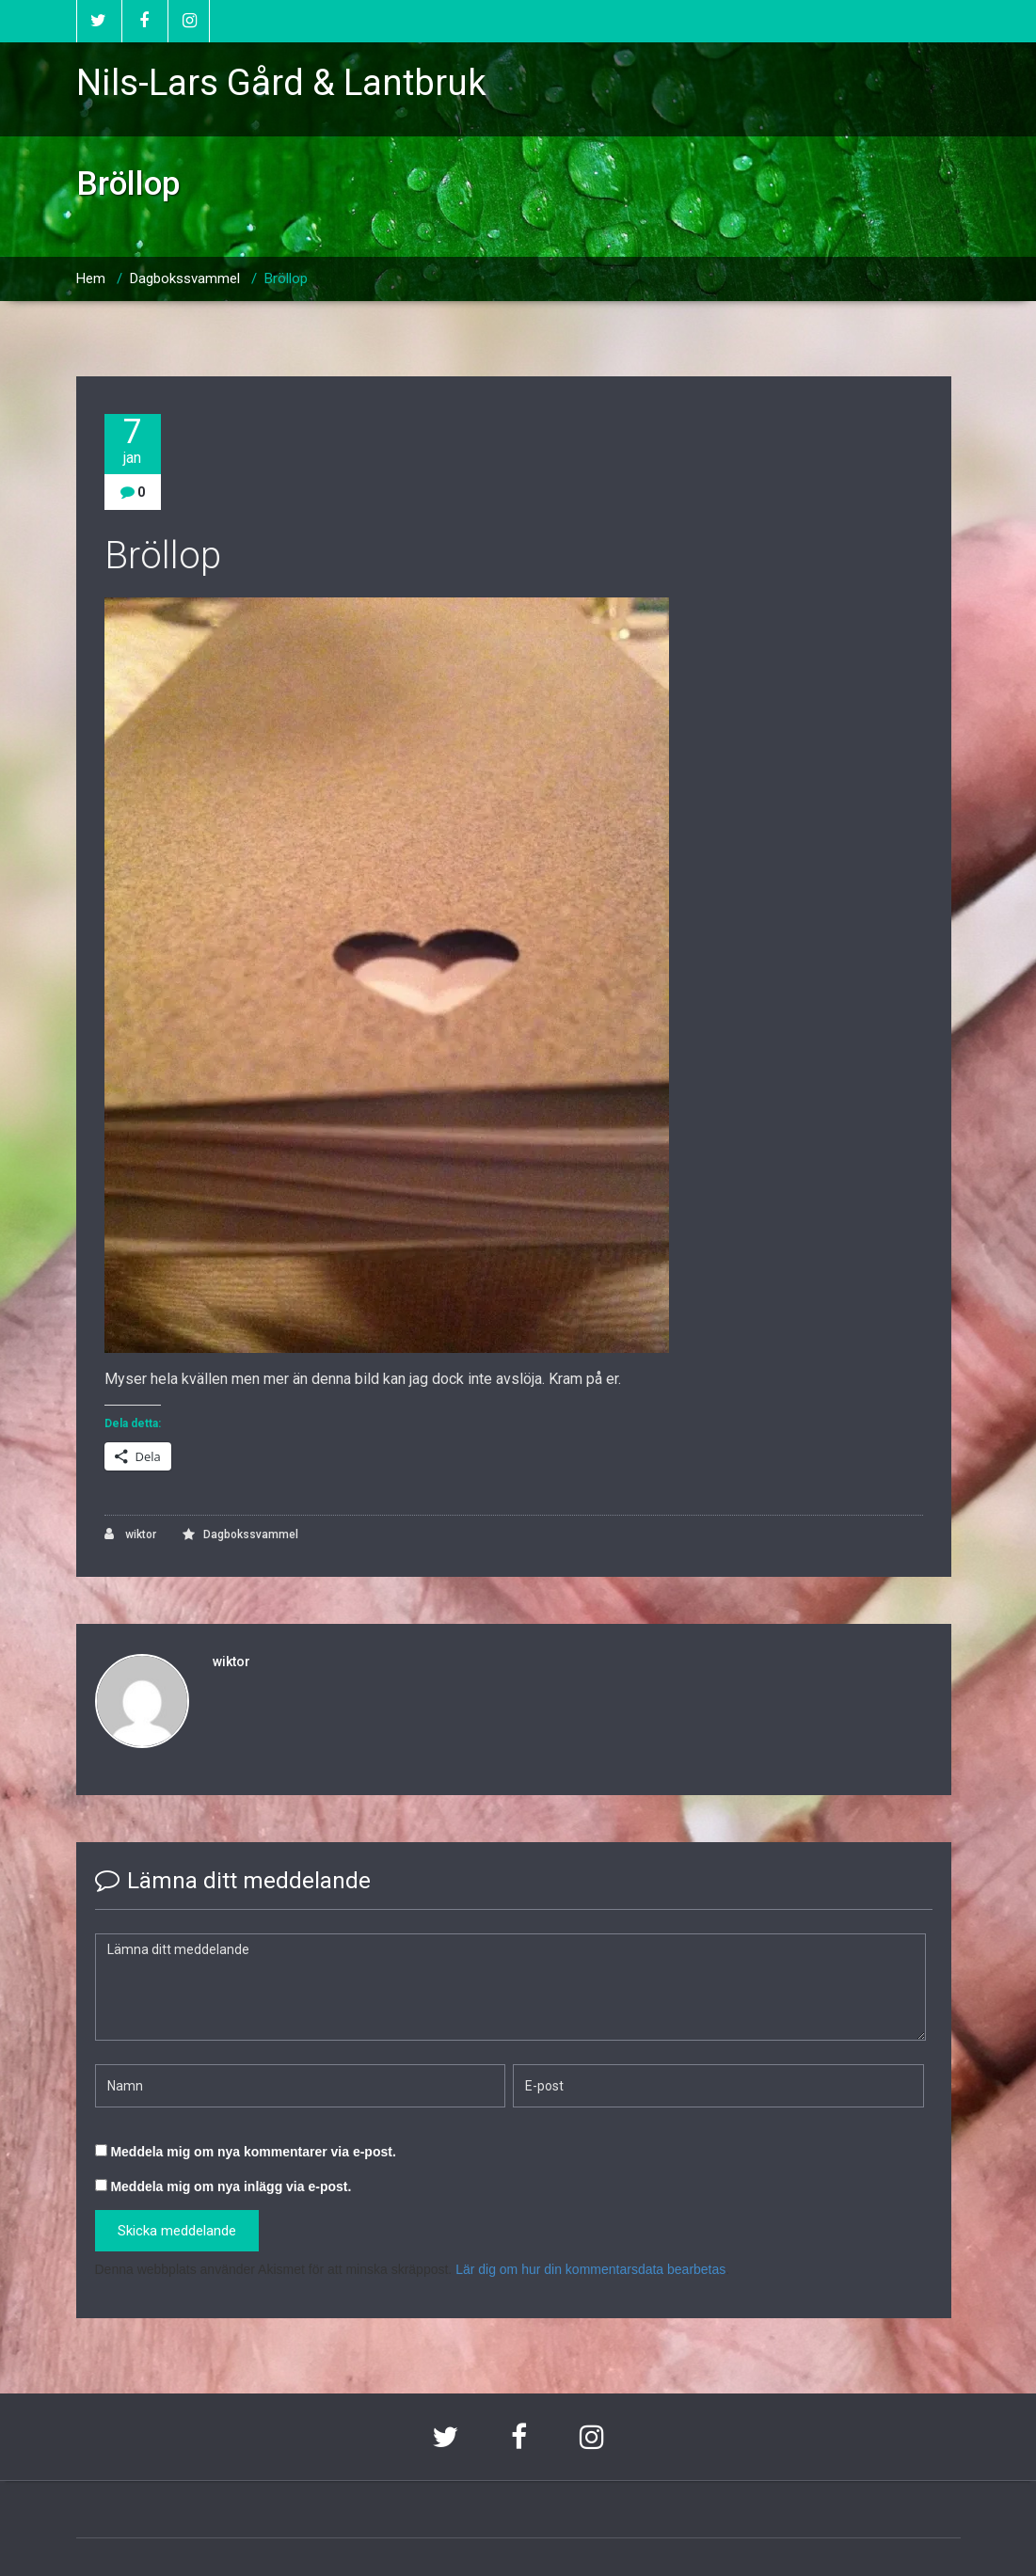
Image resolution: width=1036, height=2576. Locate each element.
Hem (90, 278)
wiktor (130, 1534)
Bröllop (286, 278)
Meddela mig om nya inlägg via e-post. (230, 2186)
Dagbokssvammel (185, 278)
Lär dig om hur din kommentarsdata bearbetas (590, 2269)
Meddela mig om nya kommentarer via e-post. (252, 2151)
